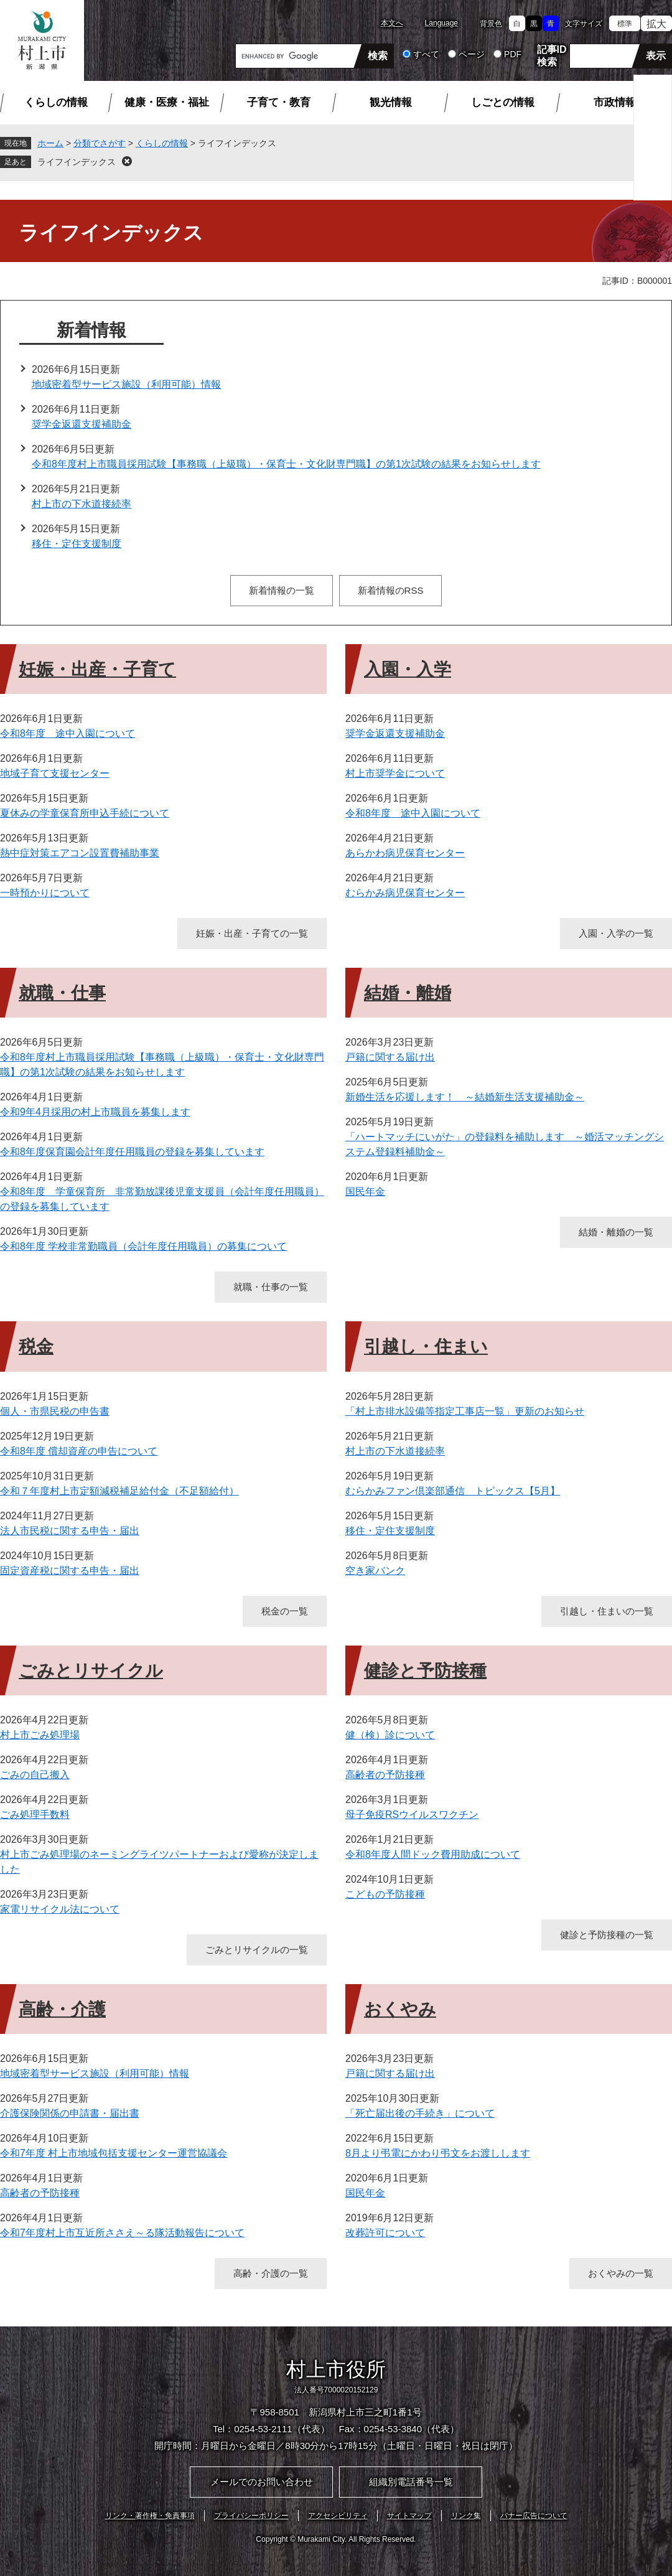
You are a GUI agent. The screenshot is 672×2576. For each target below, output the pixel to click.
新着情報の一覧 (281, 590)
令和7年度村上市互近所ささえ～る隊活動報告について (122, 2232)
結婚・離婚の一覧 (616, 1232)
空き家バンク (375, 1570)
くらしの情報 (56, 102)
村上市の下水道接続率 (81, 504)
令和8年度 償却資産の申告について (78, 1451)
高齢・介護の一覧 (270, 2273)
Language (441, 23)
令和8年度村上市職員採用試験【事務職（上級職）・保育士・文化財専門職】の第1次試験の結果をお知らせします (286, 464)
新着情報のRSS (391, 590)
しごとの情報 (502, 102)
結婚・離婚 (407, 993)
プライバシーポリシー (251, 2515)
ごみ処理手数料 (35, 1814)
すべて (426, 54)
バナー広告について (533, 2515)
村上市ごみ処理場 (40, 1735)
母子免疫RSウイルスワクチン (411, 1814)
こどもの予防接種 (385, 1894)
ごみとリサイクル (91, 1670)
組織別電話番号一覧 (411, 2481)
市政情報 (615, 102)
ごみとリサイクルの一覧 (256, 1949)
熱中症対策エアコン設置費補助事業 (79, 853)
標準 (624, 23)
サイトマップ (409, 2515)
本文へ (392, 23)
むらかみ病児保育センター (405, 893)
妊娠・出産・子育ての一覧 (252, 933)
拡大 (656, 24)
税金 (36, 1346)
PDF (512, 54)
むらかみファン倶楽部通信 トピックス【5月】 (452, 1491)
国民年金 (365, 1191)
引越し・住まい (426, 1346)
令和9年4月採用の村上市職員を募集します (95, 1112)
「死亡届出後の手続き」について (420, 2113)
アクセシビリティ (338, 2515)
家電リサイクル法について (59, 1909)
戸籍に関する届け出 (390, 1057)
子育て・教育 (278, 102)
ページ (472, 54)
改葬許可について (385, 2232)
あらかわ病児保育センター (405, 853)
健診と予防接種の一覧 (606, 1934)
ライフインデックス (76, 162)
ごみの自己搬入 (35, 1774)
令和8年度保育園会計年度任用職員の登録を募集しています (132, 1151)
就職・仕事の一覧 (270, 1286)
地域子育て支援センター (55, 773)
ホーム (50, 143)
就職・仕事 (62, 993)
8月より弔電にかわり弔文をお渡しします (437, 2153)
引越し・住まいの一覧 (606, 1611)
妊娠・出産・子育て (97, 669)
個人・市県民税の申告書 (55, 1411)
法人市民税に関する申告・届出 (69, 1530)
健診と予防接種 (425, 1670)
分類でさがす (99, 143)
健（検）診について (390, 1735)
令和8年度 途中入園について (67, 733)
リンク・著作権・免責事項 (150, 2515)
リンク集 (466, 2515)
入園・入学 (407, 669)
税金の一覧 (284, 1611)
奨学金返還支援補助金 (81, 424)
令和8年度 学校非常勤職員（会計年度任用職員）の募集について (143, 1246)
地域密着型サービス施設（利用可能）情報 (126, 384)
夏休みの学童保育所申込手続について (84, 813)
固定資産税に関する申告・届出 (69, 1570)
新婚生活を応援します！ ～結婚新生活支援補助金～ (464, 1097)
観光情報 (391, 102)
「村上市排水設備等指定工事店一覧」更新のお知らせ (464, 1411)
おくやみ (400, 2009)
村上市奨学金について (395, 773)
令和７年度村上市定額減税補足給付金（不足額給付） (119, 1491)
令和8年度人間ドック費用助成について (432, 1854)
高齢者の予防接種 (385, 1774)
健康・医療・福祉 (166, 102)
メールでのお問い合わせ (261, 2481)
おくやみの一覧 (620, 2273)
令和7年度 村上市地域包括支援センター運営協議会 (113, 2153)
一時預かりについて (45, 893)
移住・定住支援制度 (76, 543)
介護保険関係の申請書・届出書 (69, 2113)
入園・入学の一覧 (616, 933)
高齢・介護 (62, 2009)
